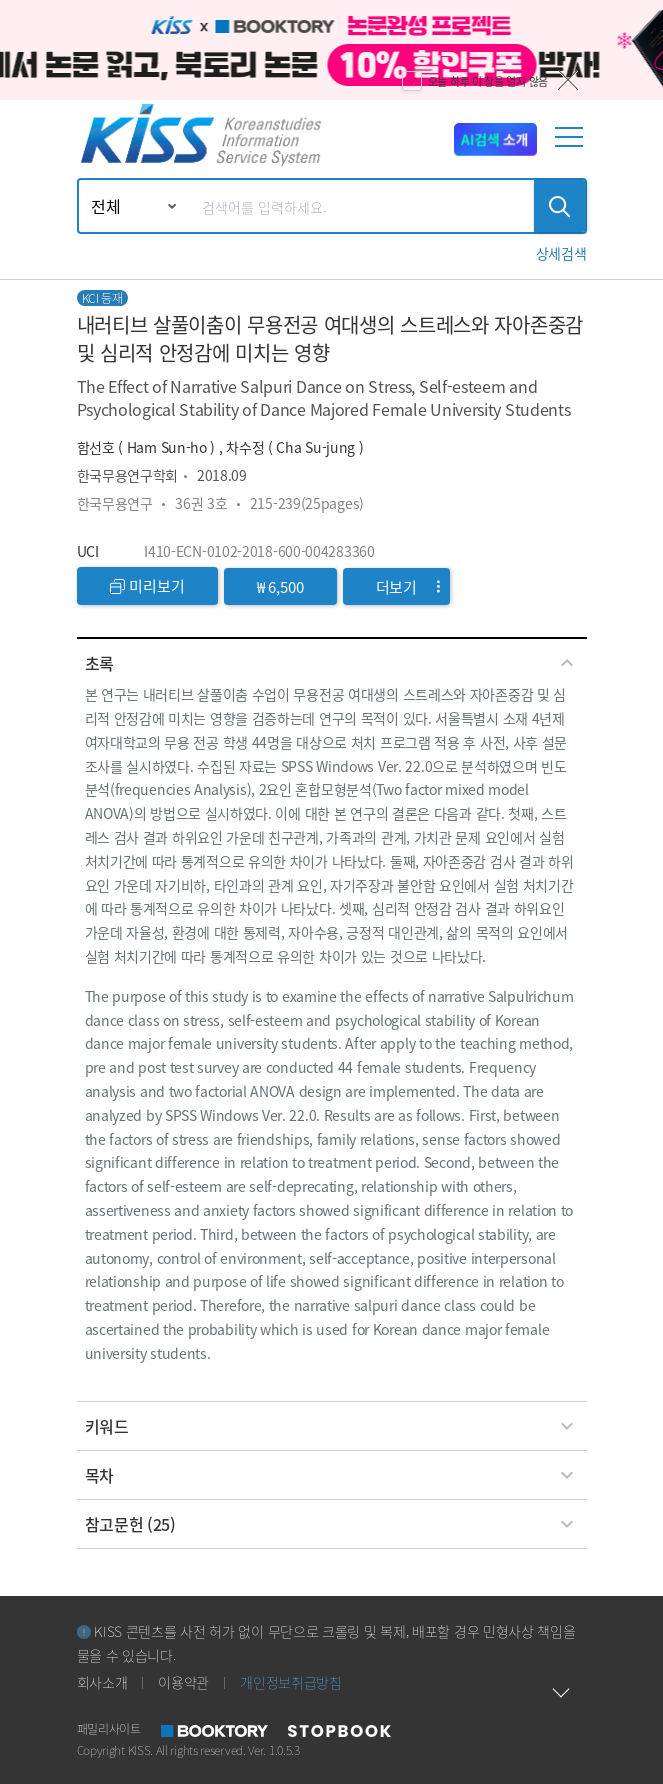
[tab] (332, 663)
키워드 (332, 1426)
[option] (331, 50)
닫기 (568, 80)
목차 (332, 1475)
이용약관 (183, 1682)
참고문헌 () (332, 1524)
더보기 (408, 586)
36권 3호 (201, 503)
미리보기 (147, 585)
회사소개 (102, 1682)
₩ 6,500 (280, 586)
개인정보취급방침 (291, 1682)
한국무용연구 (115, 503)
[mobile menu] (573, 145)
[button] (561, 253)
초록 (332, 663)
